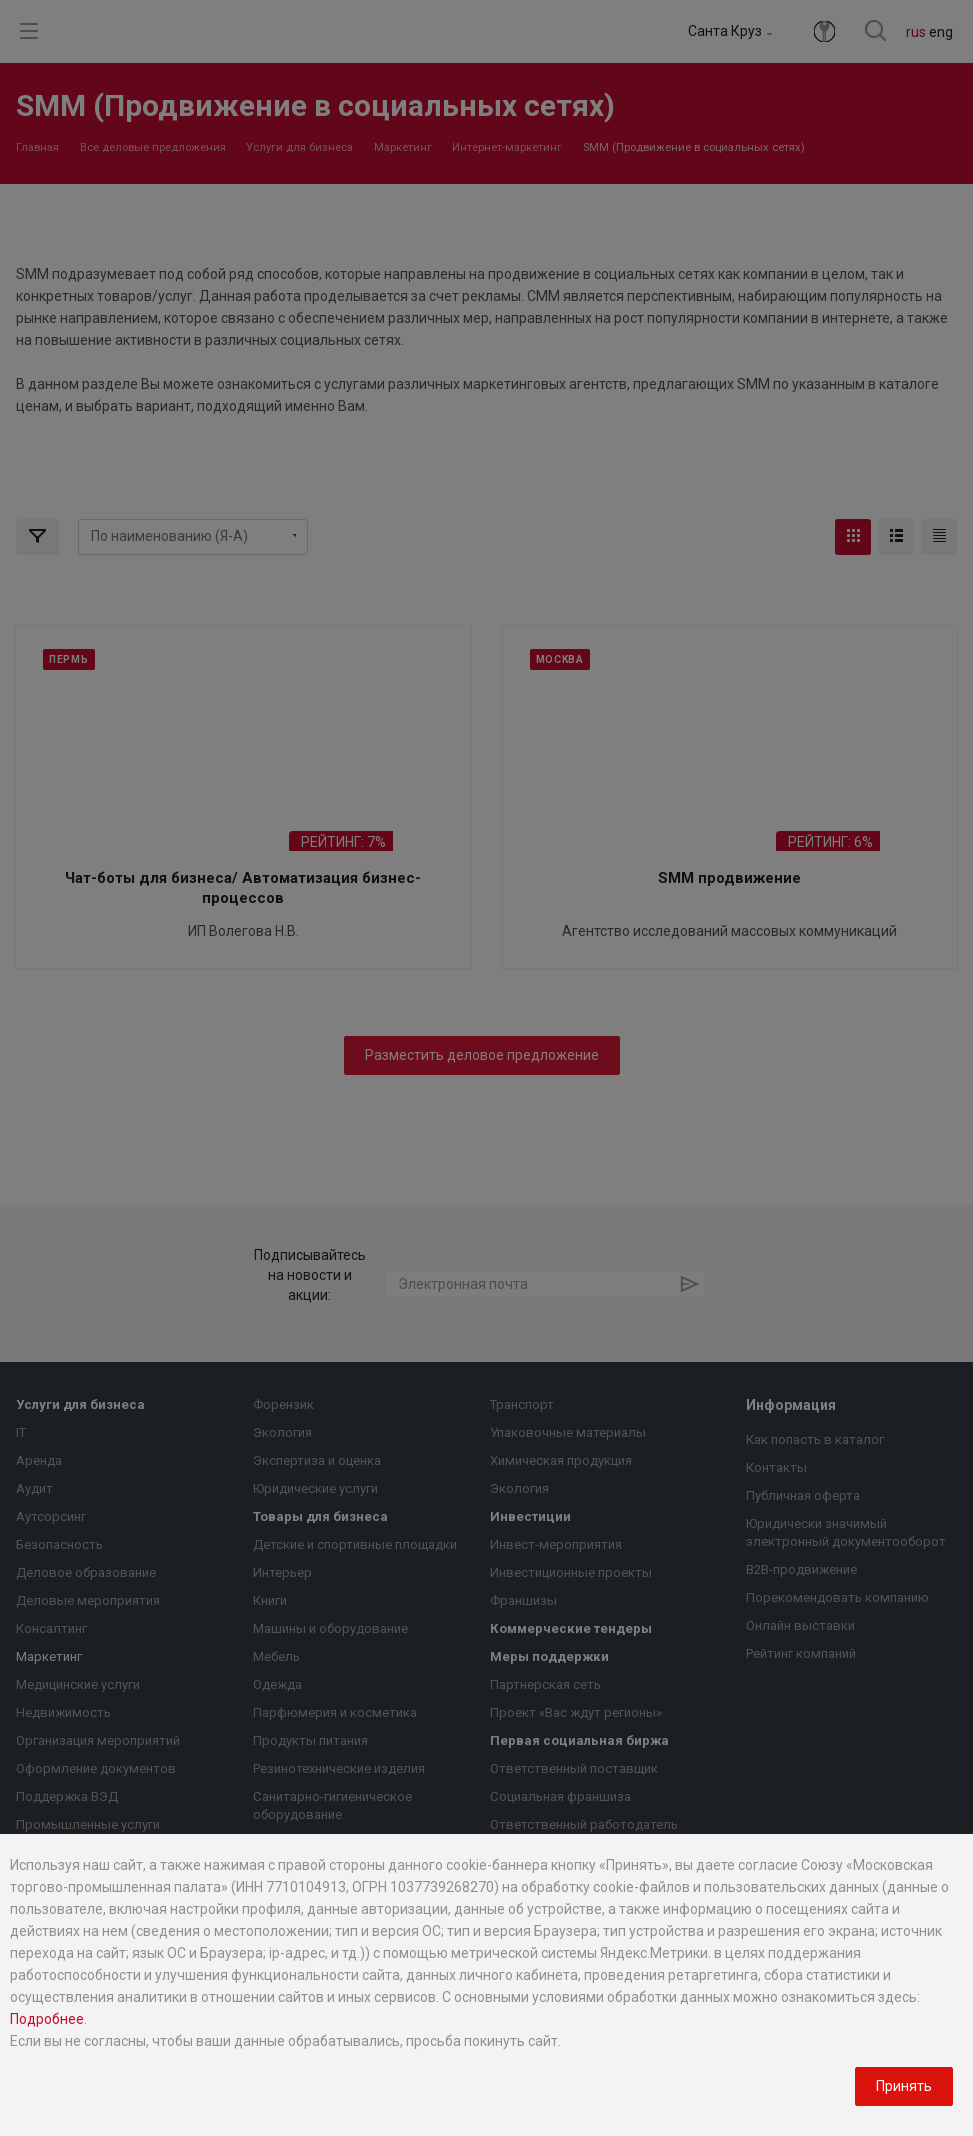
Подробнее (47, 2019)
